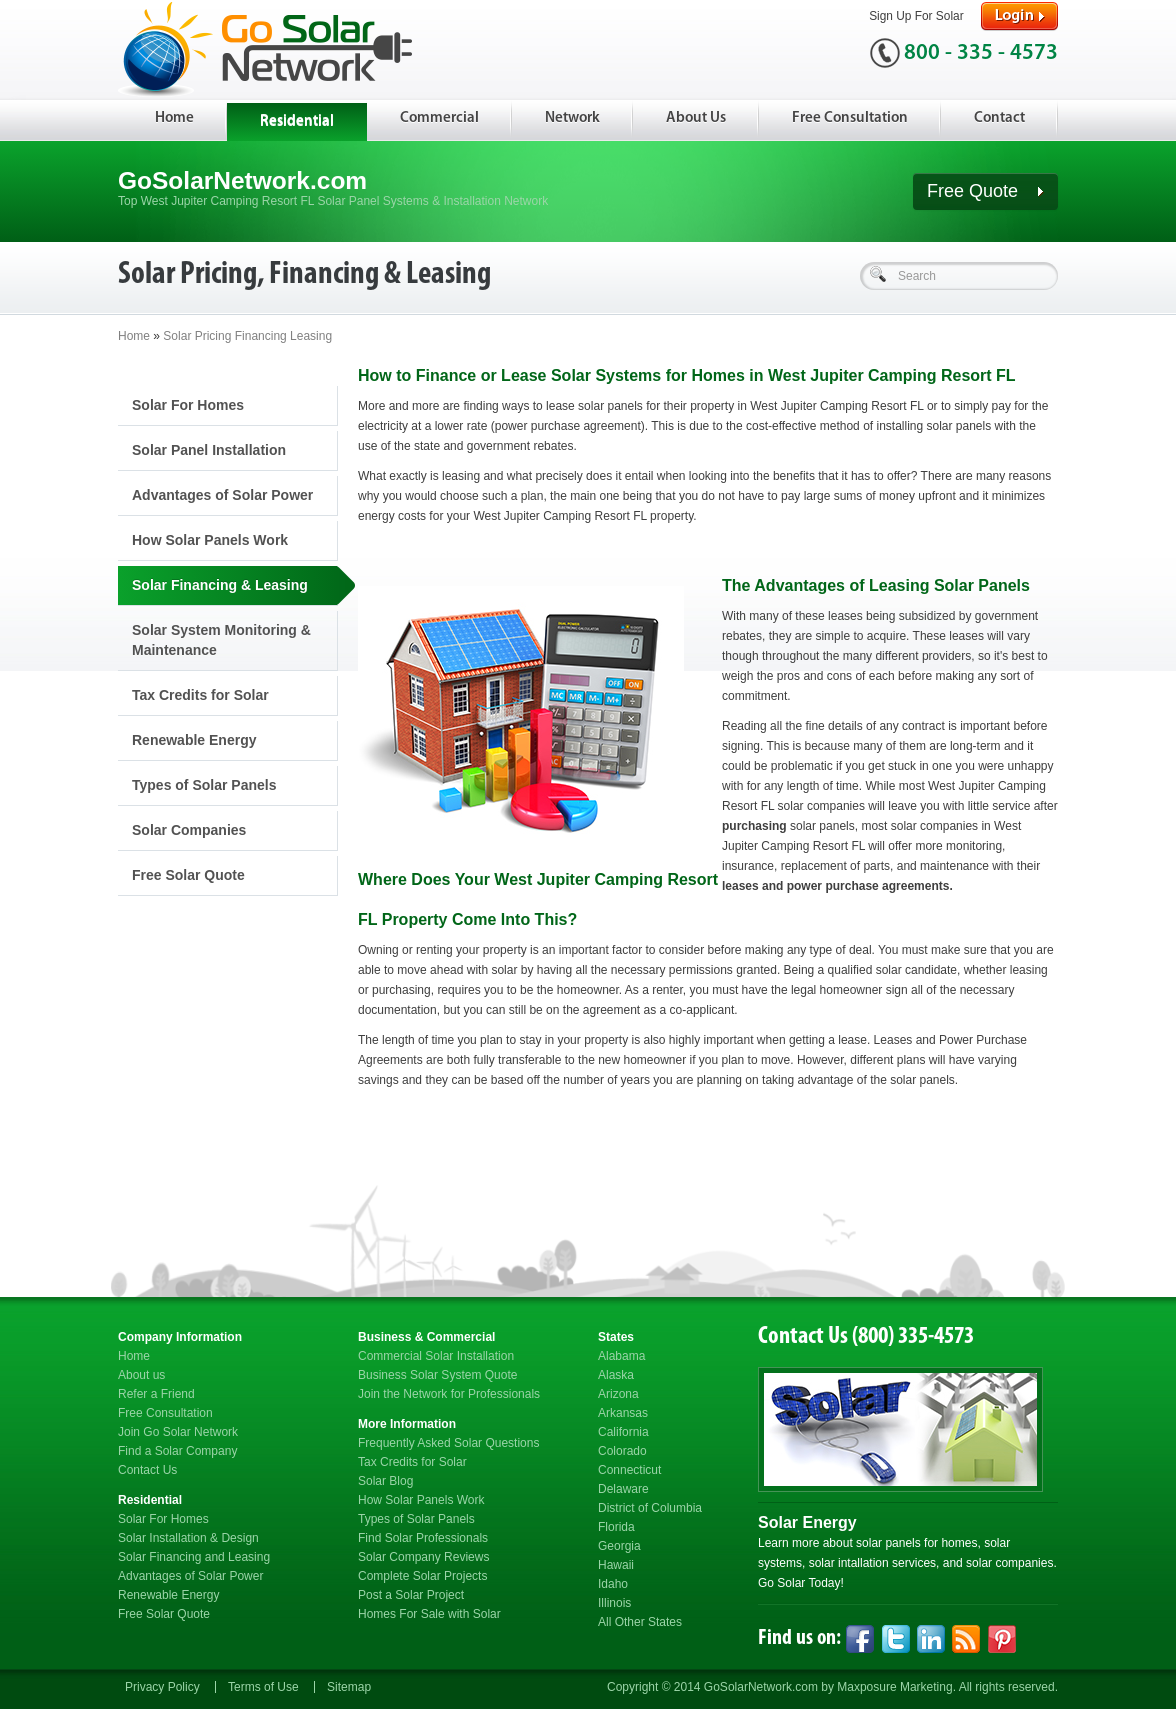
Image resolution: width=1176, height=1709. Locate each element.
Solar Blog (385, 1481)
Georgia (619, 1546)
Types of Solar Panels (204, 785)
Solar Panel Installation (209, 450)
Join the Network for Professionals (449, 1394)
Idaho (613, 1584)
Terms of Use (263, 1687)
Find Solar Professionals (423, 1538)
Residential (297, 121)
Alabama (621, 1356)
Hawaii (616, 1565)
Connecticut (629, 1470)
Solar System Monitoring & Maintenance (221, 640)
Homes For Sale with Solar (429, 1614)
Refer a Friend (156, 1394)
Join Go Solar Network (178, 1432)
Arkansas (623, 1413)
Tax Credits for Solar (200, 695)
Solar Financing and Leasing (194, 1557)
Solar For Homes (188, 405)
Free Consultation (850, 118)
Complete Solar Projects (422, 1576)
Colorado (622, 1451)
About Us (696, 118)
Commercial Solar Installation (436, 1356)
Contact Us (147, 1470)
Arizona (618, 1394)
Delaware (623, 1489)
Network (572, 118)
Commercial (439, 118)
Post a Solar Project (411, 1595)
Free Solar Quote (188, 875)
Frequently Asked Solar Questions (448, 1443)
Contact (999, 118)
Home (174, 118)
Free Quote (985, 191)
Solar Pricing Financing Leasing (247, 336)
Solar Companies (189, 830)
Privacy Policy (162, 1687)
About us (141, 1375)
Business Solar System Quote (437, 1375)
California (623, 1432)
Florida (616, 1527)
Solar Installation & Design (188, 1538)
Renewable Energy (194, 740)
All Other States (640, 1622)
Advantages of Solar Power (222, 495)
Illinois (614, 1603)
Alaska (616, 1375)
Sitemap (349, 1687)
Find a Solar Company (177, 1451)
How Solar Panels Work (210, 540)
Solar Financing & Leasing (220, 585)
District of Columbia (650, 1508)
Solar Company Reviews (423, 1557)
